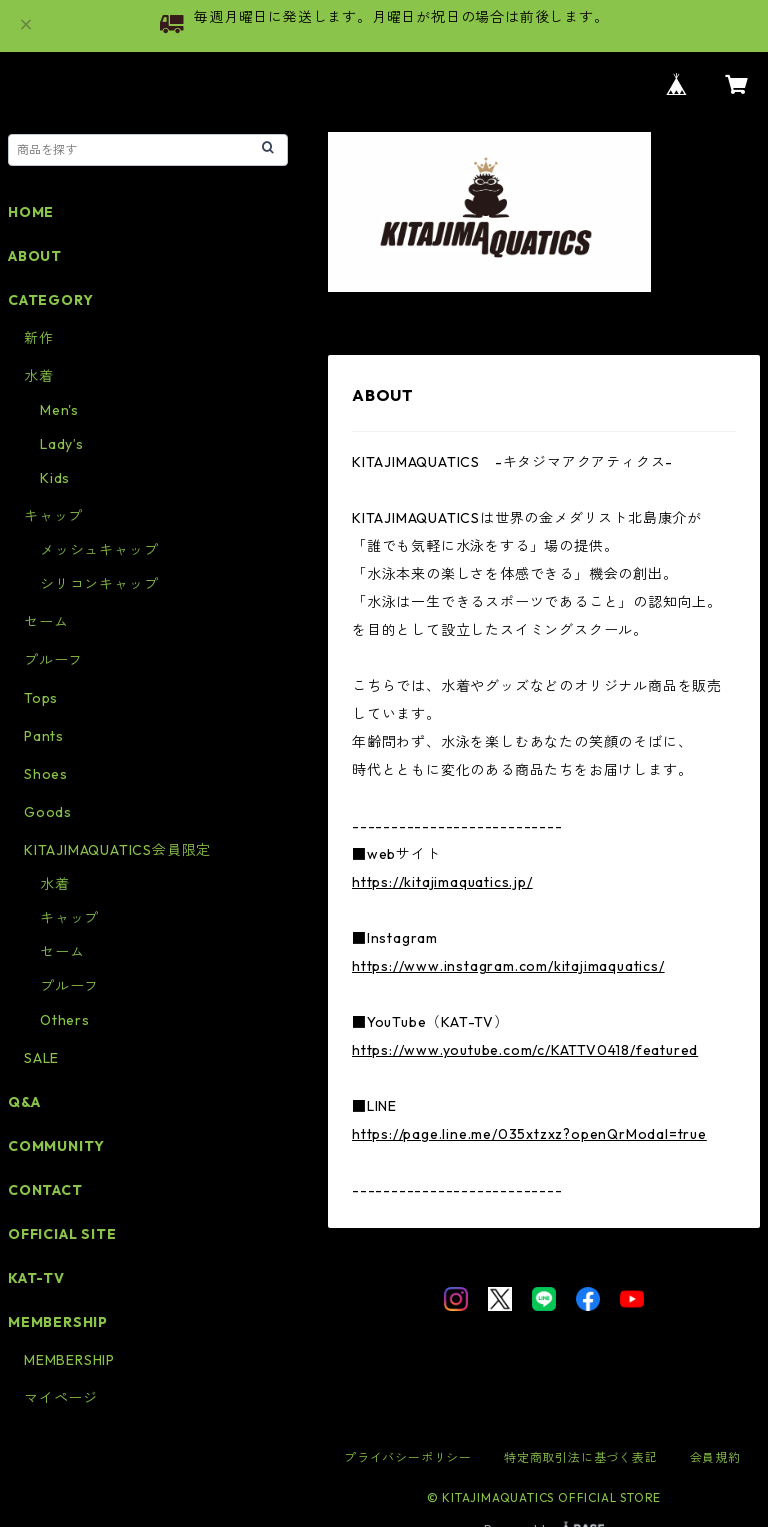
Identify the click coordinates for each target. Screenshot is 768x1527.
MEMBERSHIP (69, 1360)
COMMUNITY (56, 1146)
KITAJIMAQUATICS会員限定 (117, 850)
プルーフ (53, 660)
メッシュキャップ (99, 550)
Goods (48, 812)
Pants (44, 736)
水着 (39, 376)
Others (65, 1020)
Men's (59, 410)
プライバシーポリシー (408, 1457)
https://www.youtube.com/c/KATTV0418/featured (525, 1050)
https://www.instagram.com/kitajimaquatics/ (508, 966)
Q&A (24, 1102)
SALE (41, 1058)
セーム (46, 622)
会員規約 (715, 1457)
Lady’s (62, 444)
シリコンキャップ (99, 584)
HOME (31, 212)
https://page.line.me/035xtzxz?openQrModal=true (529, 1134)
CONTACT (45, 1190)
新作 (39, 338)
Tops (41, 698)
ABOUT (35, 256)
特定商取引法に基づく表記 (581, 1457)
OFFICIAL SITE (62, 1234)
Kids (55, 478)
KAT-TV (36, 1278)
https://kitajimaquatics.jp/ (442, 882)
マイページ (61, 1398)
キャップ (53, 516)
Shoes (46, 774)
